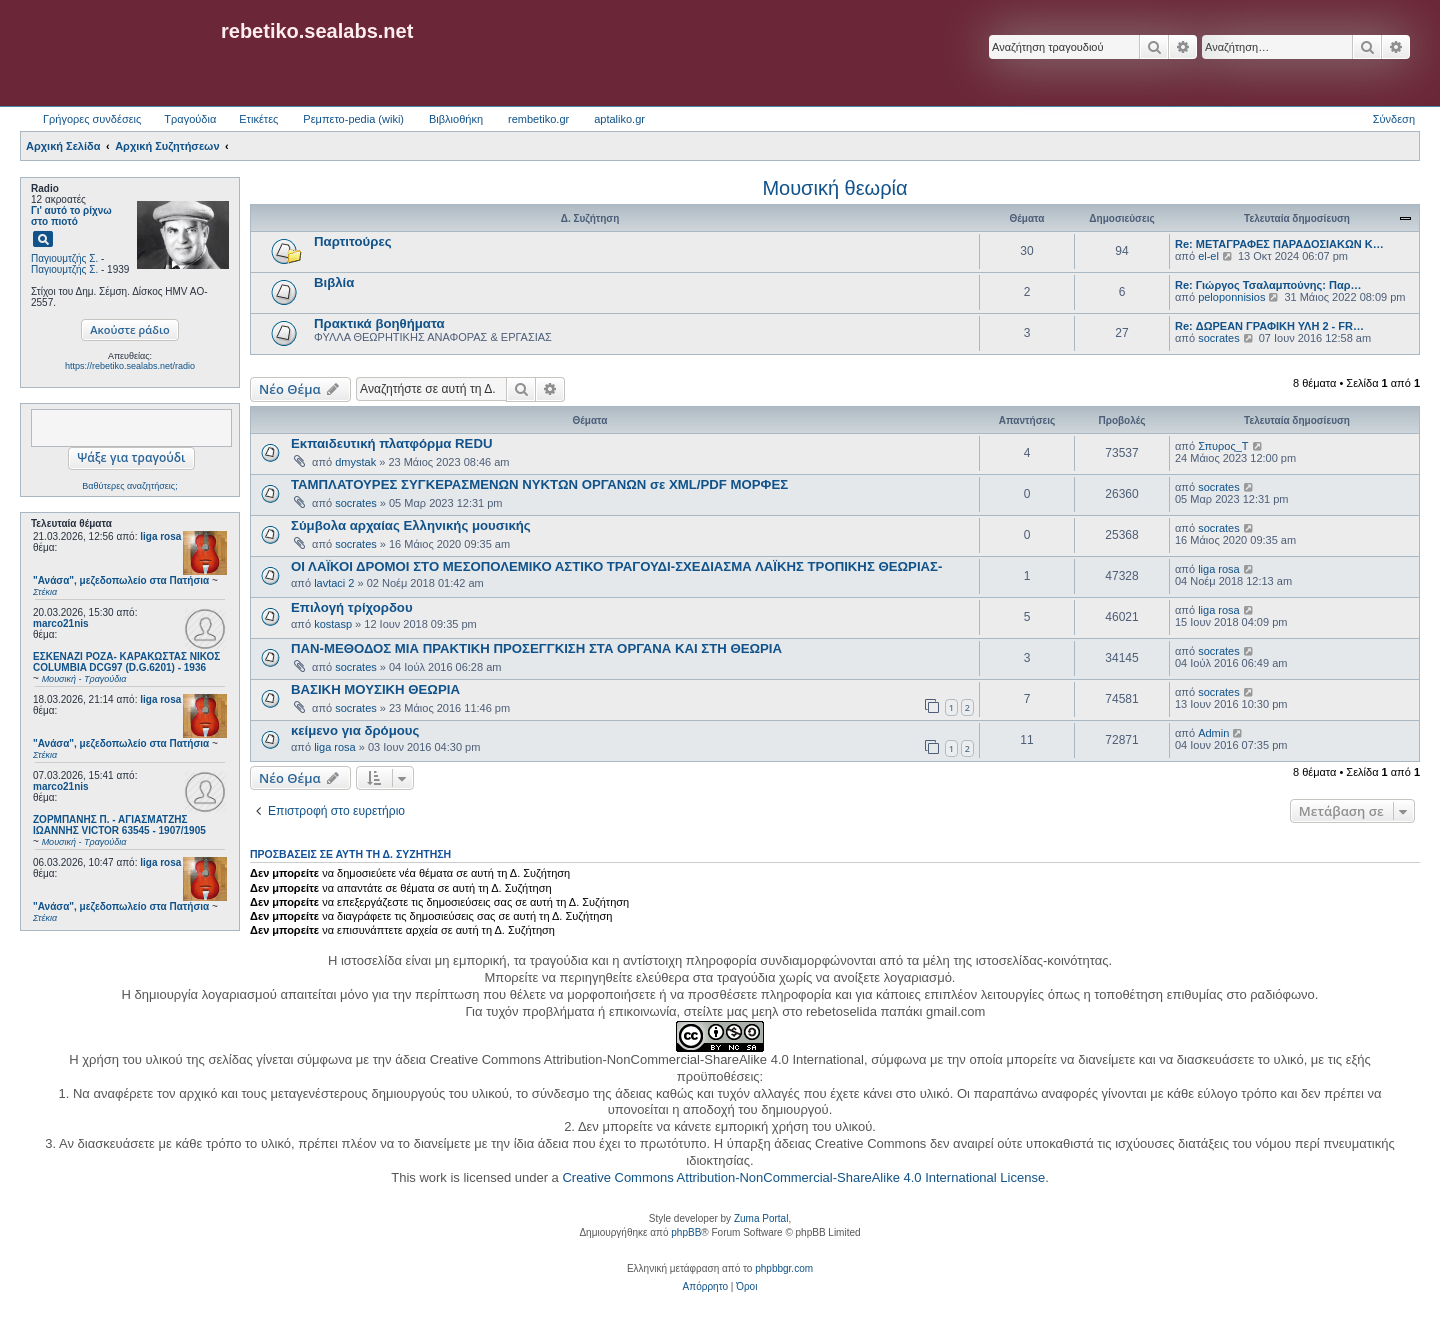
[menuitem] (705, 1287)
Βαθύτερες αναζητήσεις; (129, 486)
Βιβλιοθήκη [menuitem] (456, 119)
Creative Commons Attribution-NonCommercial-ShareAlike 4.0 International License (803, 1177)
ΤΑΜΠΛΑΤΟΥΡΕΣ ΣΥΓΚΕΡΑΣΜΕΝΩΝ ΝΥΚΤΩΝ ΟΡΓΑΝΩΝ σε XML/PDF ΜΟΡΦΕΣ (539, 484)
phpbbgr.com (784, 1268)
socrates (1219, 338)
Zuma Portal (761, 1218)
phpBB (686, 1232)
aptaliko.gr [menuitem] (619, 119)
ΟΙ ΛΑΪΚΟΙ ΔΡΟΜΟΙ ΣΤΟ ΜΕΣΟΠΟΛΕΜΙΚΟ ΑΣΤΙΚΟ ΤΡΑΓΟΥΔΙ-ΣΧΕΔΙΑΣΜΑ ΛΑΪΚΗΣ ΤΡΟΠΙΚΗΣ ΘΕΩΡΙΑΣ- (616, 566)
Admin (1213, 733)
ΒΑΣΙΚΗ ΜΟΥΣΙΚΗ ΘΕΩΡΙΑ (375, 689)
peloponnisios (1231, 297)
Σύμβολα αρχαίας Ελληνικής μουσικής (411, 525)
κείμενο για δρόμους (355, 730)
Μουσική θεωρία (834, 188)
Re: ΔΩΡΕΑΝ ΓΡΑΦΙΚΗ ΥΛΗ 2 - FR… (1269, 326)
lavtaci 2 (334, 583)
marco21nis (61, 623)
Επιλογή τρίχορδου (352, 607)
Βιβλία (334, 282)
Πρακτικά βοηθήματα (379, 323)
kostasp (333, 624)
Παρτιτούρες (353, 241)
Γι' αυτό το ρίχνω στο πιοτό (71, 216)
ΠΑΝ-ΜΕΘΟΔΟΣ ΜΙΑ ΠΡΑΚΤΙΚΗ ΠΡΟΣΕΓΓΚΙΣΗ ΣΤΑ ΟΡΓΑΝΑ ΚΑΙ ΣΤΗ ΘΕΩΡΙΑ (536, 648)
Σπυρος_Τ (1223, 446)
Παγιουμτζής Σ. (64, 258)
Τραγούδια (190, 119)
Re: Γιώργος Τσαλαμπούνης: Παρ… (1268, 285)
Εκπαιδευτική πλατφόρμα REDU (391, 443)
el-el (1208, 256)
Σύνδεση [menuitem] (1394, 119)
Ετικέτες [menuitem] (258, 119)
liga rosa (160, 536)
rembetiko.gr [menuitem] (538, 119)
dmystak (355, 462)
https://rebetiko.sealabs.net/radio (130, 366)
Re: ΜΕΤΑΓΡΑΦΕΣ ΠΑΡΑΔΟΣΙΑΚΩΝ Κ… (1279, 244)
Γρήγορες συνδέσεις (92, 119)
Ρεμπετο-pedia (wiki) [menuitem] (353, 119)
